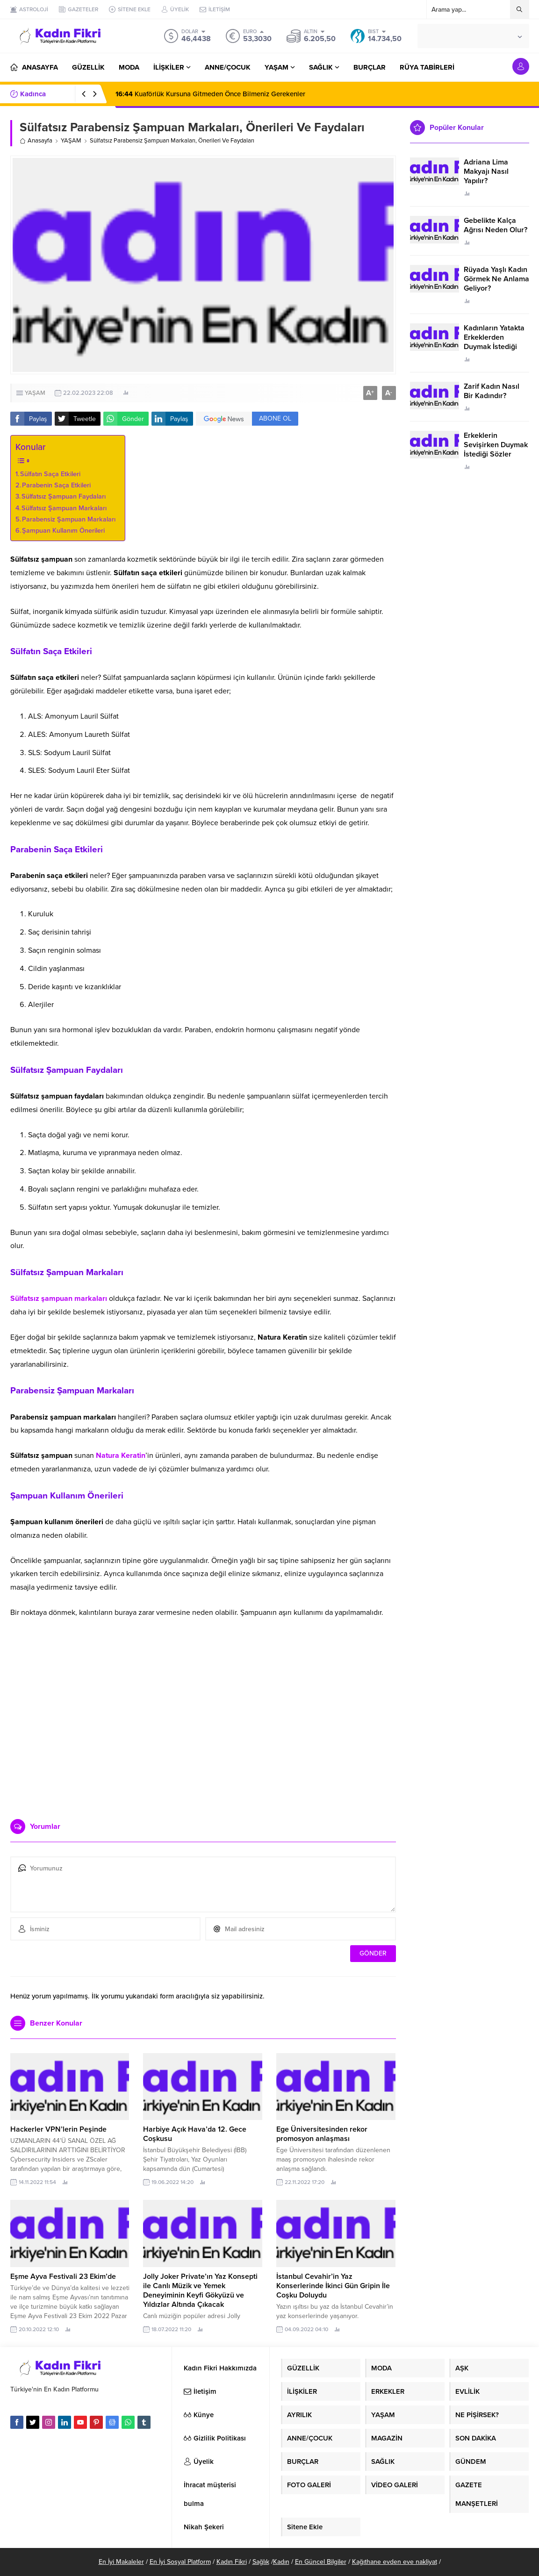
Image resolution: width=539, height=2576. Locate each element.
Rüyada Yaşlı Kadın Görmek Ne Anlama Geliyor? (496, 279)
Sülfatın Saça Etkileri (50, 474)
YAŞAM (71, 140)
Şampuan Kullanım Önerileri (63, 531)
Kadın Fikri (231, 2562)
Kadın (281, 2562)
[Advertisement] (203, 1739)
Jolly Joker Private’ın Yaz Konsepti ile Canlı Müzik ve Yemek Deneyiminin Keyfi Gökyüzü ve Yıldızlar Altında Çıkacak (200, 2290)
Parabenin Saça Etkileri (56, 485)
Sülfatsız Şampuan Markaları (64, 508)
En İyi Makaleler (121, 2562)
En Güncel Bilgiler (320, 2562)
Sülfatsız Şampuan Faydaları (64, 496)
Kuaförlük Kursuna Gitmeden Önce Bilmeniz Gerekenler (210, 94)
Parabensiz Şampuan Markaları (68, 519)
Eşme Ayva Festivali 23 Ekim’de (63, 2276)
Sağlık (260, 2562)
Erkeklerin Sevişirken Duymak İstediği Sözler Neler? (496, 449)
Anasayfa (36, 140)
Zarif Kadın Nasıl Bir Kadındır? (491, 391)
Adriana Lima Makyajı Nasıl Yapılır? (486, 171)
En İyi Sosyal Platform (180, 2562)
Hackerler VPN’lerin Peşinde (58, 2129)
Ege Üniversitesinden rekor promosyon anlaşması (321, 2134)
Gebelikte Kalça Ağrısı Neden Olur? (495, 225)
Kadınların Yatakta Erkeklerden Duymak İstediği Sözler (494, 342)
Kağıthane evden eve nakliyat (394, 2562)
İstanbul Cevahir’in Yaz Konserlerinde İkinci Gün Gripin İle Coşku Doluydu (333, 2286)
